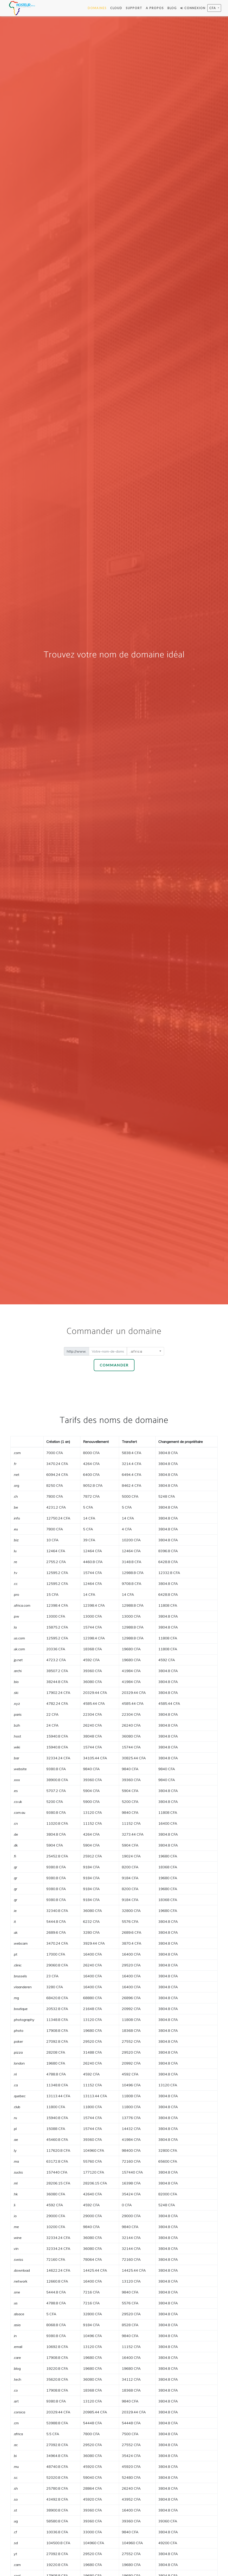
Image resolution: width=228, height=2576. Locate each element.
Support (134, 8)
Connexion (193, 8)
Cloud (116, 8)
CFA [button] (213, 8)
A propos (155, 8)
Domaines (97, 8)
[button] (145, 1351)
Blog (172, 8)
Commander (114, 1365)
